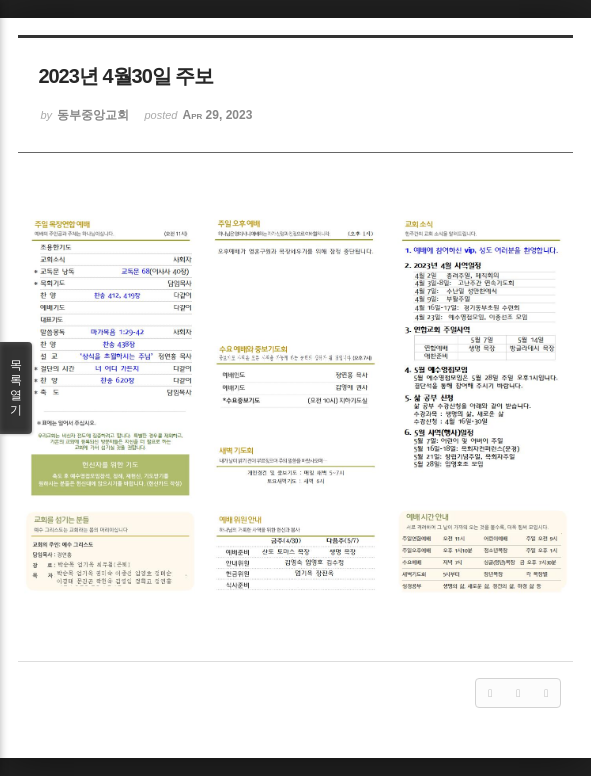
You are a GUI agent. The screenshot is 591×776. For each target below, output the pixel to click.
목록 (16, 388)
